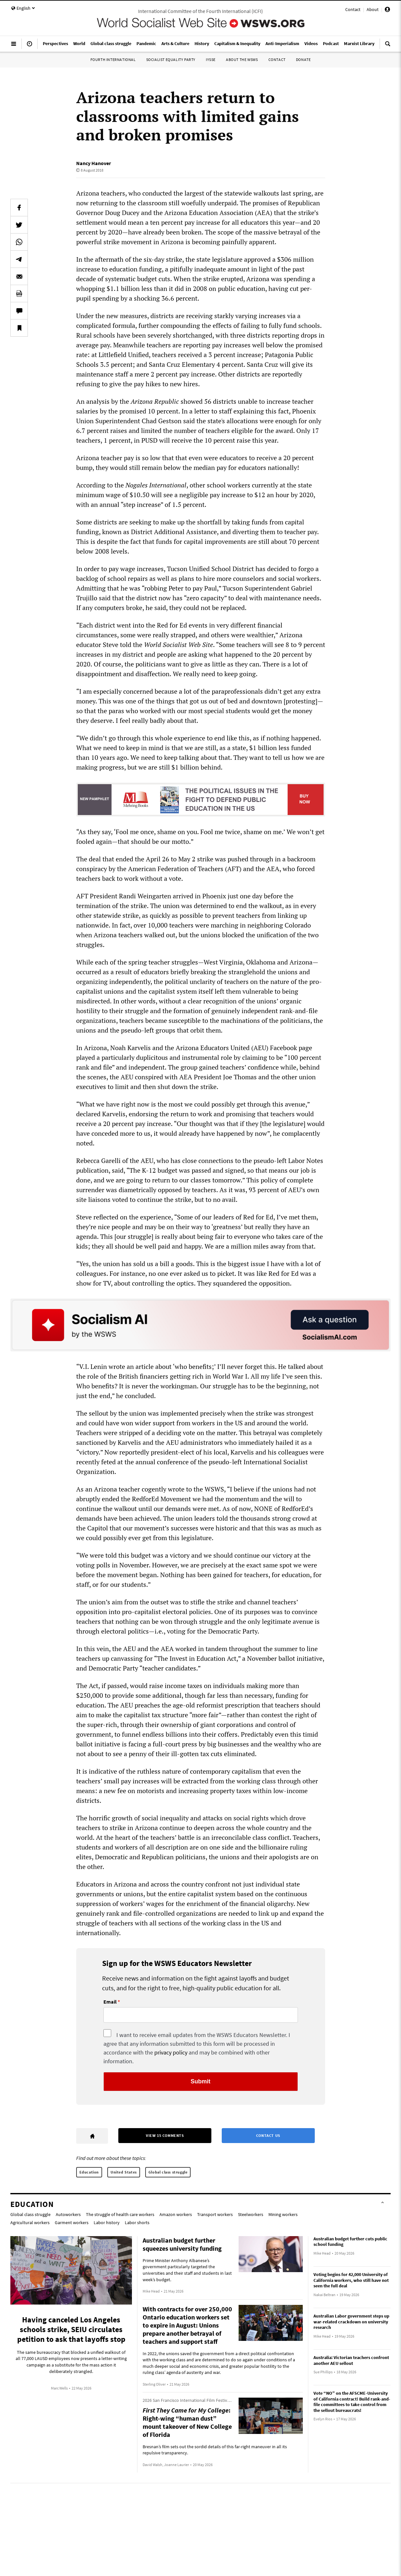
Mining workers (283, 2214)
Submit (200, 2081)
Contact (352, 9)
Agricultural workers (30, 2222)
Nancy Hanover (93, 163)
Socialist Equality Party (170, 59)
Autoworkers (68, 2214)
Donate (303, 59)
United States (124, 2172)
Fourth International (113, 59)
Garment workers (71, 2222)
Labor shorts (137, 2222)
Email (110, 2002)
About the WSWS (242, 59)
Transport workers (215, 2214)
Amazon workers (175, 2214)
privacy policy (170, 2052)
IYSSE (211, 59)
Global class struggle (168, 2172)
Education (89, 2172)
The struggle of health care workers (120, 2214)
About (373, 9)
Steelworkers (250, 2214)
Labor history (107, 2222)
